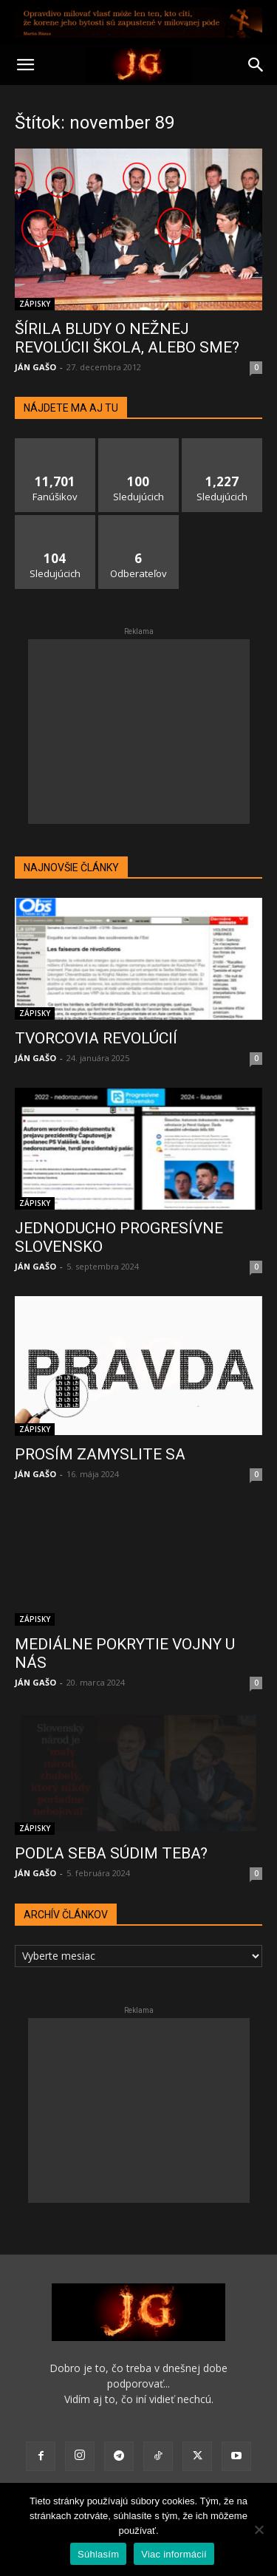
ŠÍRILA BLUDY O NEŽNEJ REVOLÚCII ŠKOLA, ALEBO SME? (127, 338)
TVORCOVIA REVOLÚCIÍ (96, 1038)
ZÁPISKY (34, 304)
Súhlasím (98, 2554)
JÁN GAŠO (35, 366)
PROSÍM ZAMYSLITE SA (100, 1454)
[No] (258, 2529)
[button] (25, 65)
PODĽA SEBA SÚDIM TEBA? (111, 1853)
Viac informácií (174, 2554)
